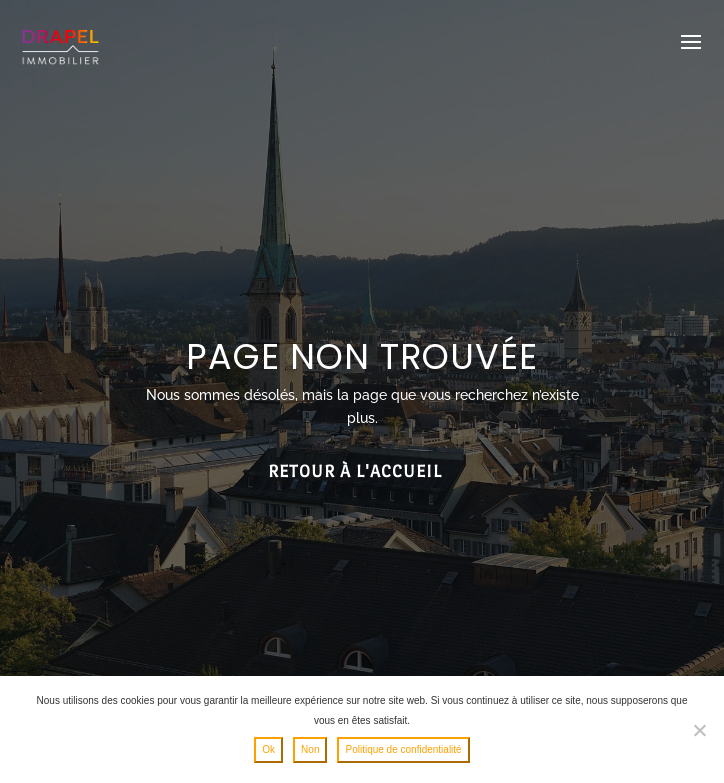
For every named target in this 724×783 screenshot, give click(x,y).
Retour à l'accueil (355, 471)
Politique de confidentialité (403, 749)
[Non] (699, 730)
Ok (268, 749)
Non (310, 749)
